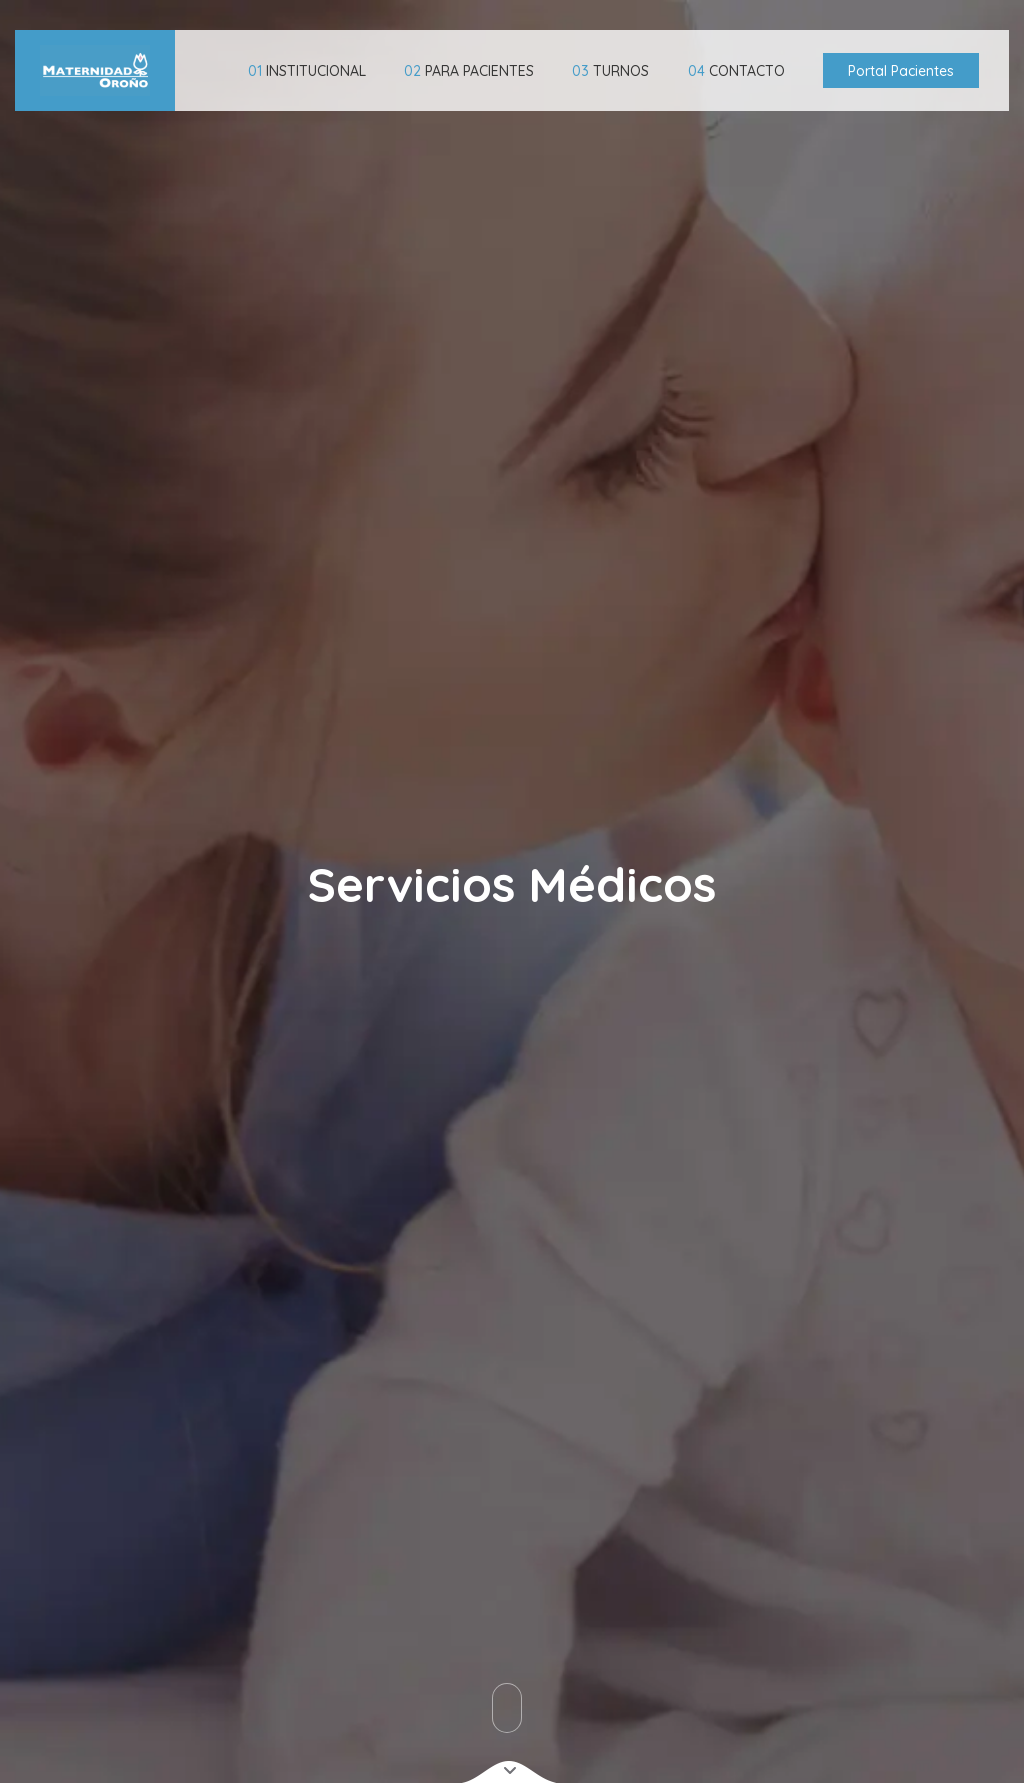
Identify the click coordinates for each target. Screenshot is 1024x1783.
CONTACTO (736, 71)
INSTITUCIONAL (307, 71)
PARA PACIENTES (469, 71)
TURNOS (610, 71)
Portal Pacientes (901, 71)
